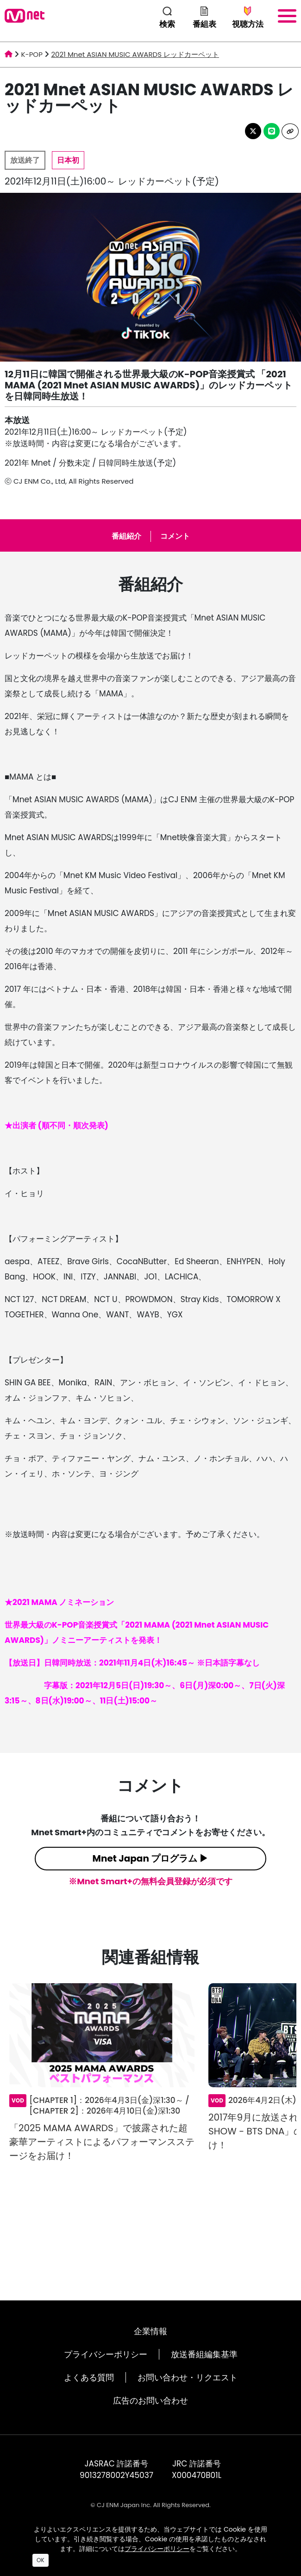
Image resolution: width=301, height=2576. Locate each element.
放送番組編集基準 (204, 2354)
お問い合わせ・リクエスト (188, 2377)
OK (40, 2560)
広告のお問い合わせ (150, 2400)
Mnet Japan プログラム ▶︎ (151, 1858)
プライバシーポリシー (105, 2354)
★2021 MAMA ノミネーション (59, 1602)
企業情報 (150, 2331)
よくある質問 (89, 2377)
